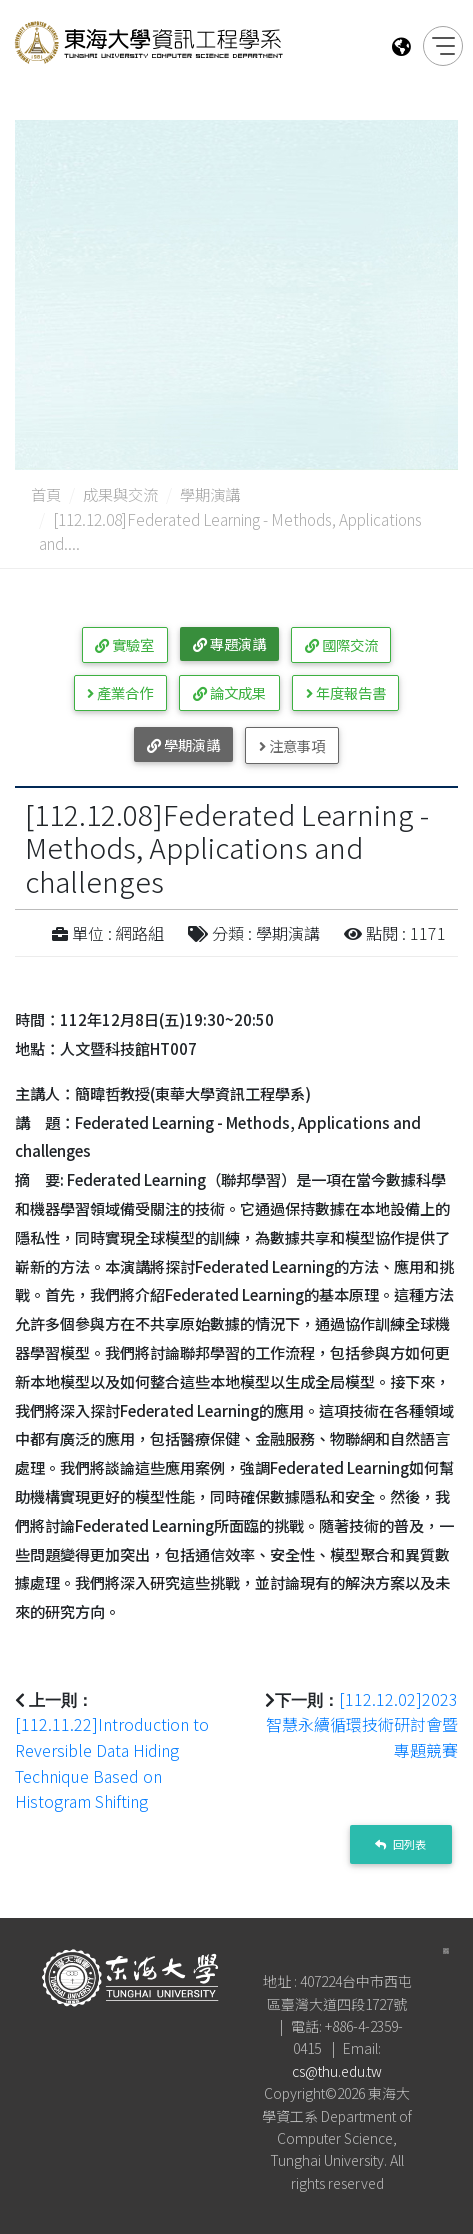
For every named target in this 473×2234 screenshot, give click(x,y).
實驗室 (124, 644)
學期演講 (210, 494)
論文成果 (229, 692)
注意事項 (292, 745)
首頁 (46, 494)
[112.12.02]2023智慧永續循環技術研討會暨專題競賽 (362, 1724)
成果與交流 (120, 494)
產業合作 (120, 692)
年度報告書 (346, 692)
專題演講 (229, 643)
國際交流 (341, 644)
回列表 (400, 1844)
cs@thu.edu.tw (337, 2071)
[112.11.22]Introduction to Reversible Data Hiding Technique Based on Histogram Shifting (112, 1762)
